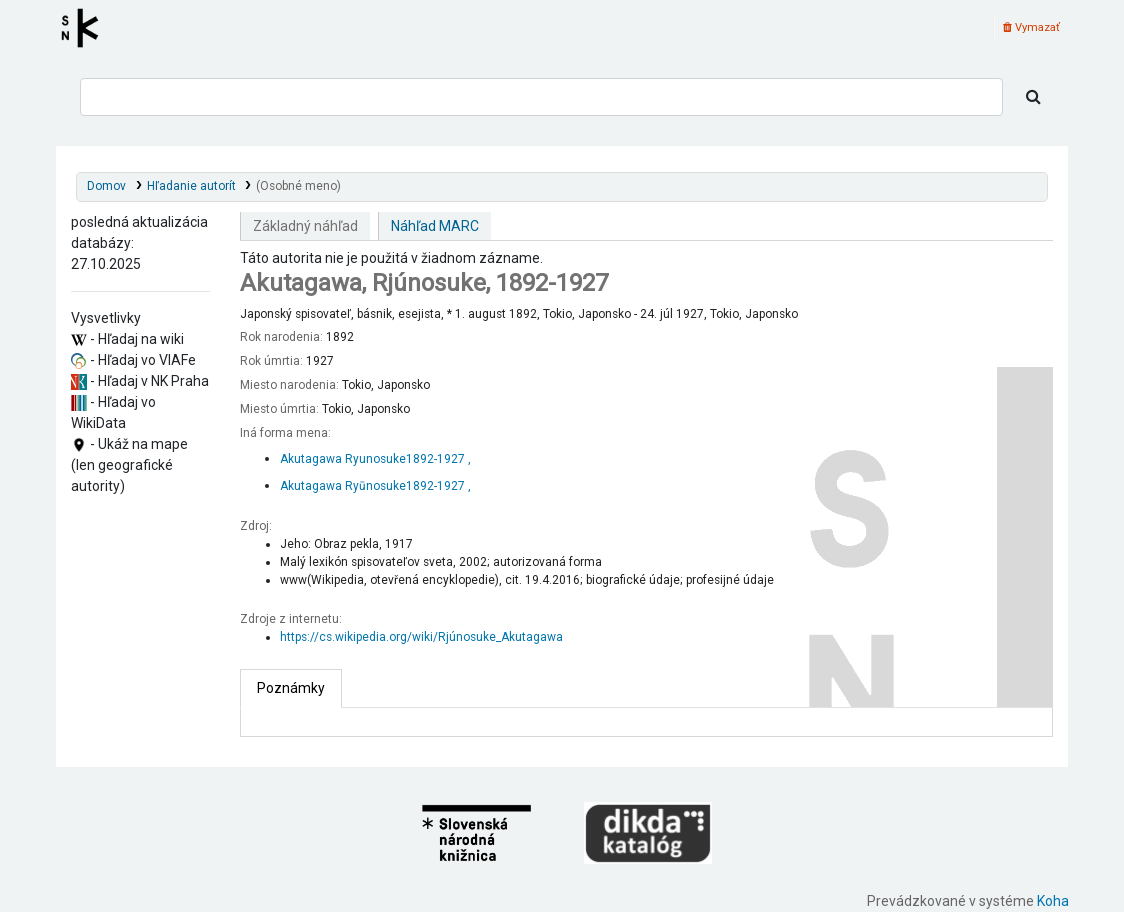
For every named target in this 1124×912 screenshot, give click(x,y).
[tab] (291, 688)
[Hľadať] (1033, 97)
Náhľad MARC (435, 226)
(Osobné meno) (298, 186)
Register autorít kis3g (86, 28)
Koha (1053, 901)
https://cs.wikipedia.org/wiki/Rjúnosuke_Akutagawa (421, 637)
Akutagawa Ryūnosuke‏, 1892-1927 (375, 486)
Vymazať (1031, 27)
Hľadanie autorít (191, 186)
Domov (106, 186)
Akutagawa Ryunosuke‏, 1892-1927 (375, 459)
